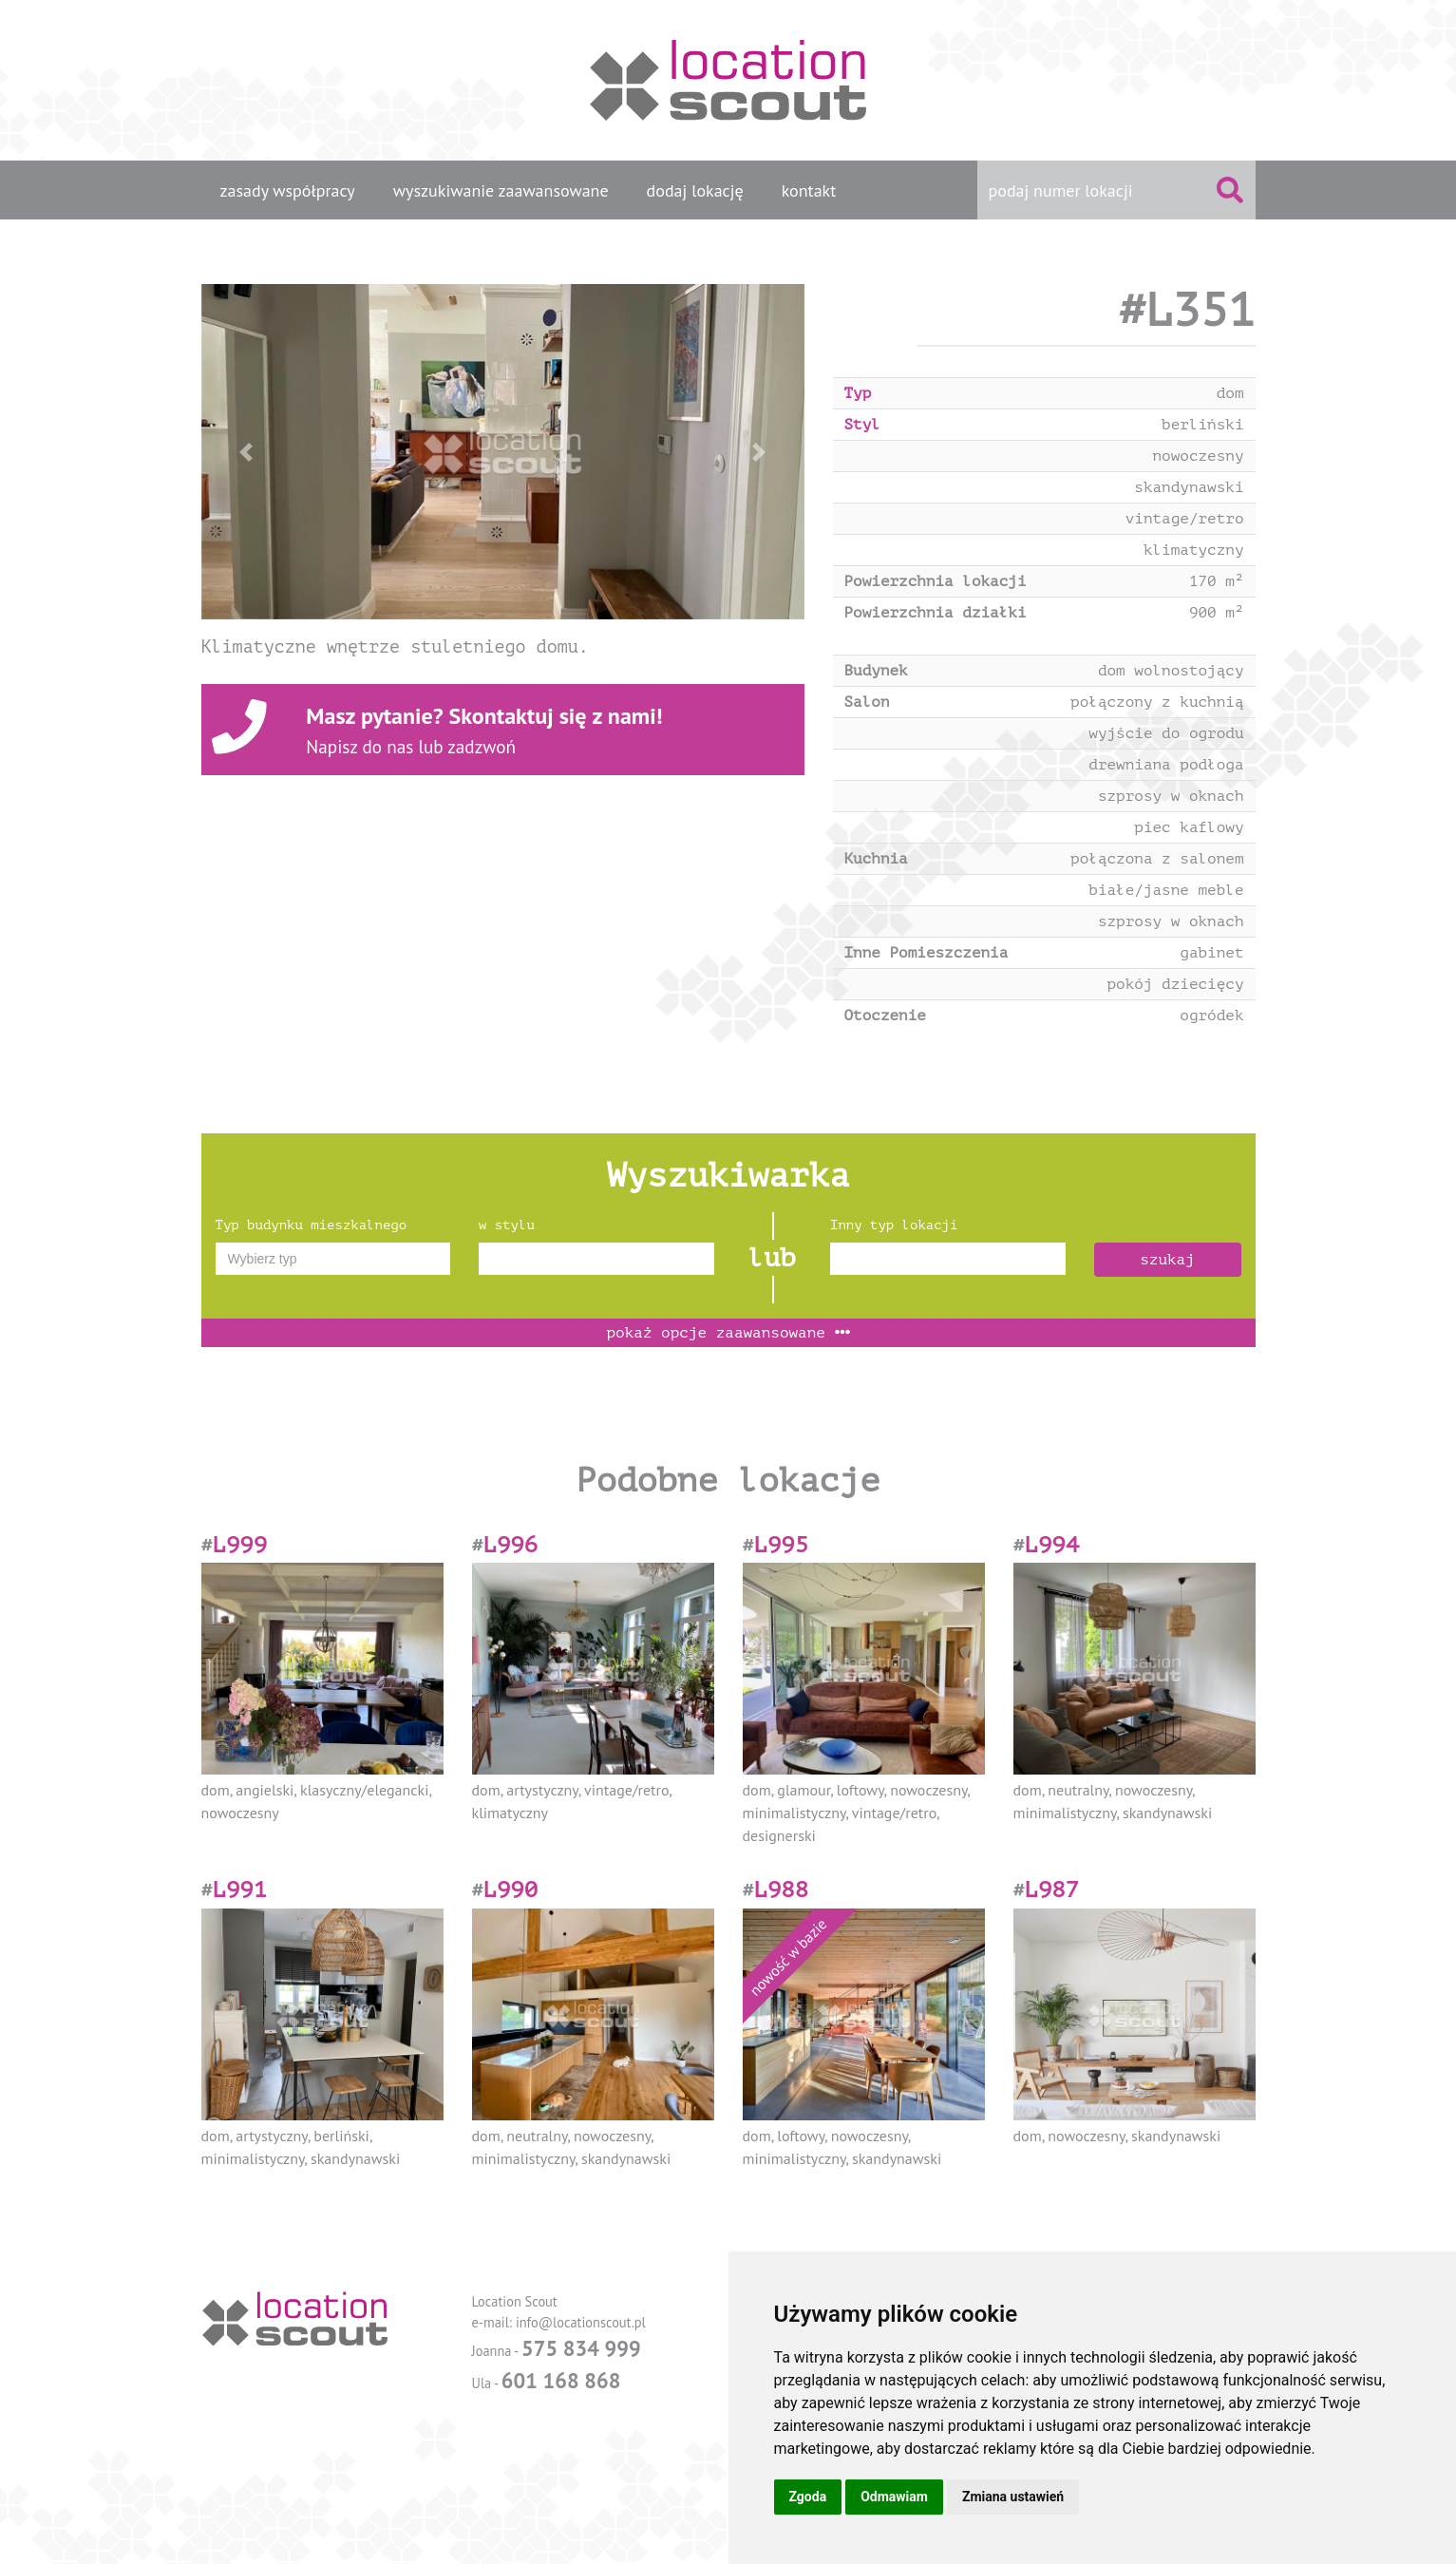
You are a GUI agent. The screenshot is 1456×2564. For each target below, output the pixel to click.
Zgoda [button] (808, 2496)
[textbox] (333, 1259)
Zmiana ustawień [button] (1013, 2496)
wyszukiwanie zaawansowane (501, 190)
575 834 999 (581, 2348)
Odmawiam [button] (894, 2496)
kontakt (809, 190)
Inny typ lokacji (893, 1225)
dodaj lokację (695, 190)
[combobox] (333, 1259)
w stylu (507, 1225)
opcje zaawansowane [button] (727, 1332)
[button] (246, 451)
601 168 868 (561, 2380)
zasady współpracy (287, 190)
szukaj (1167, 1259)
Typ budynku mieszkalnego (311, 1225)
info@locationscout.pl (581, 2322)
